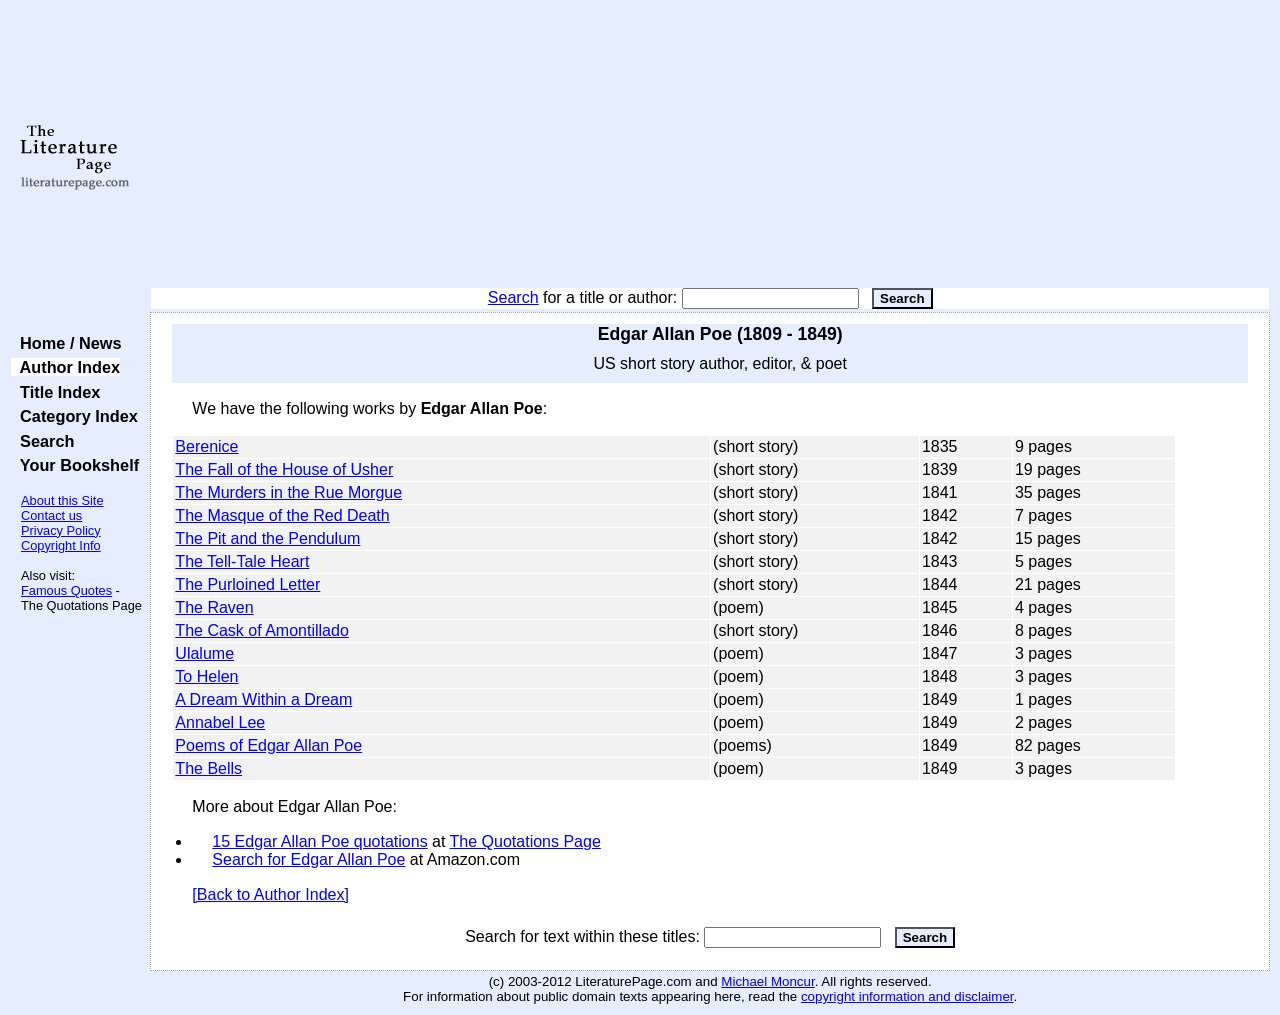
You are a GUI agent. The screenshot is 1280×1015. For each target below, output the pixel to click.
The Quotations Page (525, 841)
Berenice (206, 446)
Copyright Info (61, 545)
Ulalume (204, 653)
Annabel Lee (220, 722)
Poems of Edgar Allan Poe (268, 745)
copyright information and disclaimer (907, 996)
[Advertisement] (710, 145)
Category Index (74, 416)
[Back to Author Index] (270, 894)
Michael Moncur (767, 981)
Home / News (66, 343)
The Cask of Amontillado (261, 630)
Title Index (55, 392)
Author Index (65, 367)
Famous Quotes (66, 590)
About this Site (62, 500)
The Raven (214, 607)
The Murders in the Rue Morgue (288, 492)
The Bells (208, 768)
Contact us (51, 515)
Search (513, 297)
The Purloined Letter (247, 584)
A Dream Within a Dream (263, 699)
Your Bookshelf (75, 465)
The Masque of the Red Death (282, 515)
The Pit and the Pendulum (267, 538)
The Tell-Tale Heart (242, 561)
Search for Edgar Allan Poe (308, 859)
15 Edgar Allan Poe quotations (319, 841)
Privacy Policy (61, 530)
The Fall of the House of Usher (284, 469)
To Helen (206, 676)
